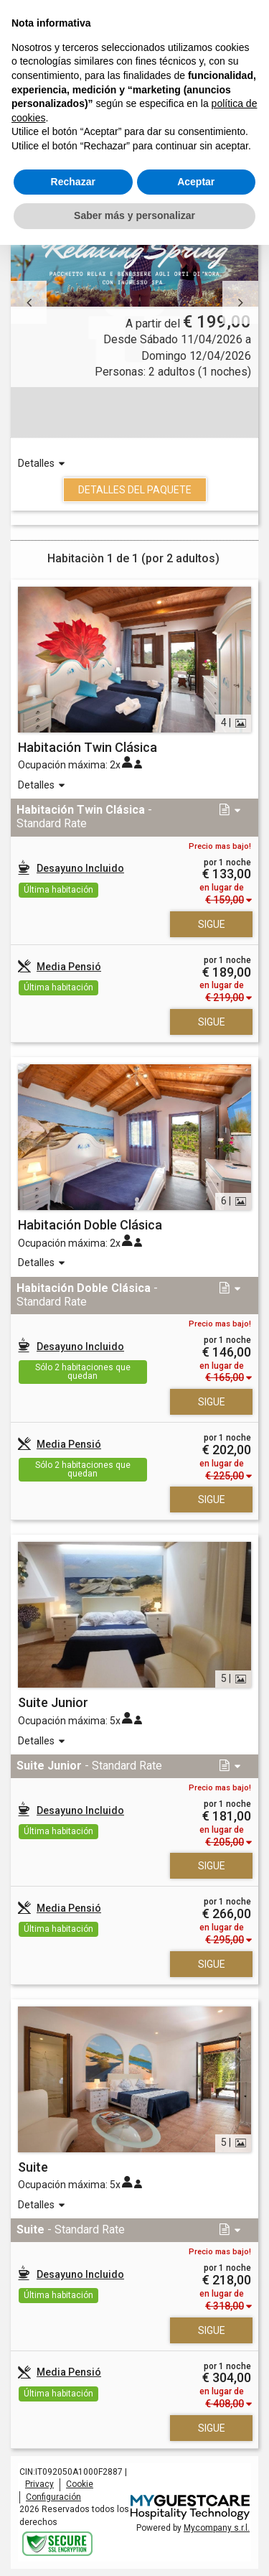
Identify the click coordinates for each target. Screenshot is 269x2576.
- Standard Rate (84, 816)
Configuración (53, 2497)
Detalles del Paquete (135, 490)
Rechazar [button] (73, 181)
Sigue (211, 924)
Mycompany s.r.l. (217, 2528)
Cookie (79, 2484)
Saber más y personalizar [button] (134, 215)
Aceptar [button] (195, 181)
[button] (29, 302)
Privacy (39, 2484)
